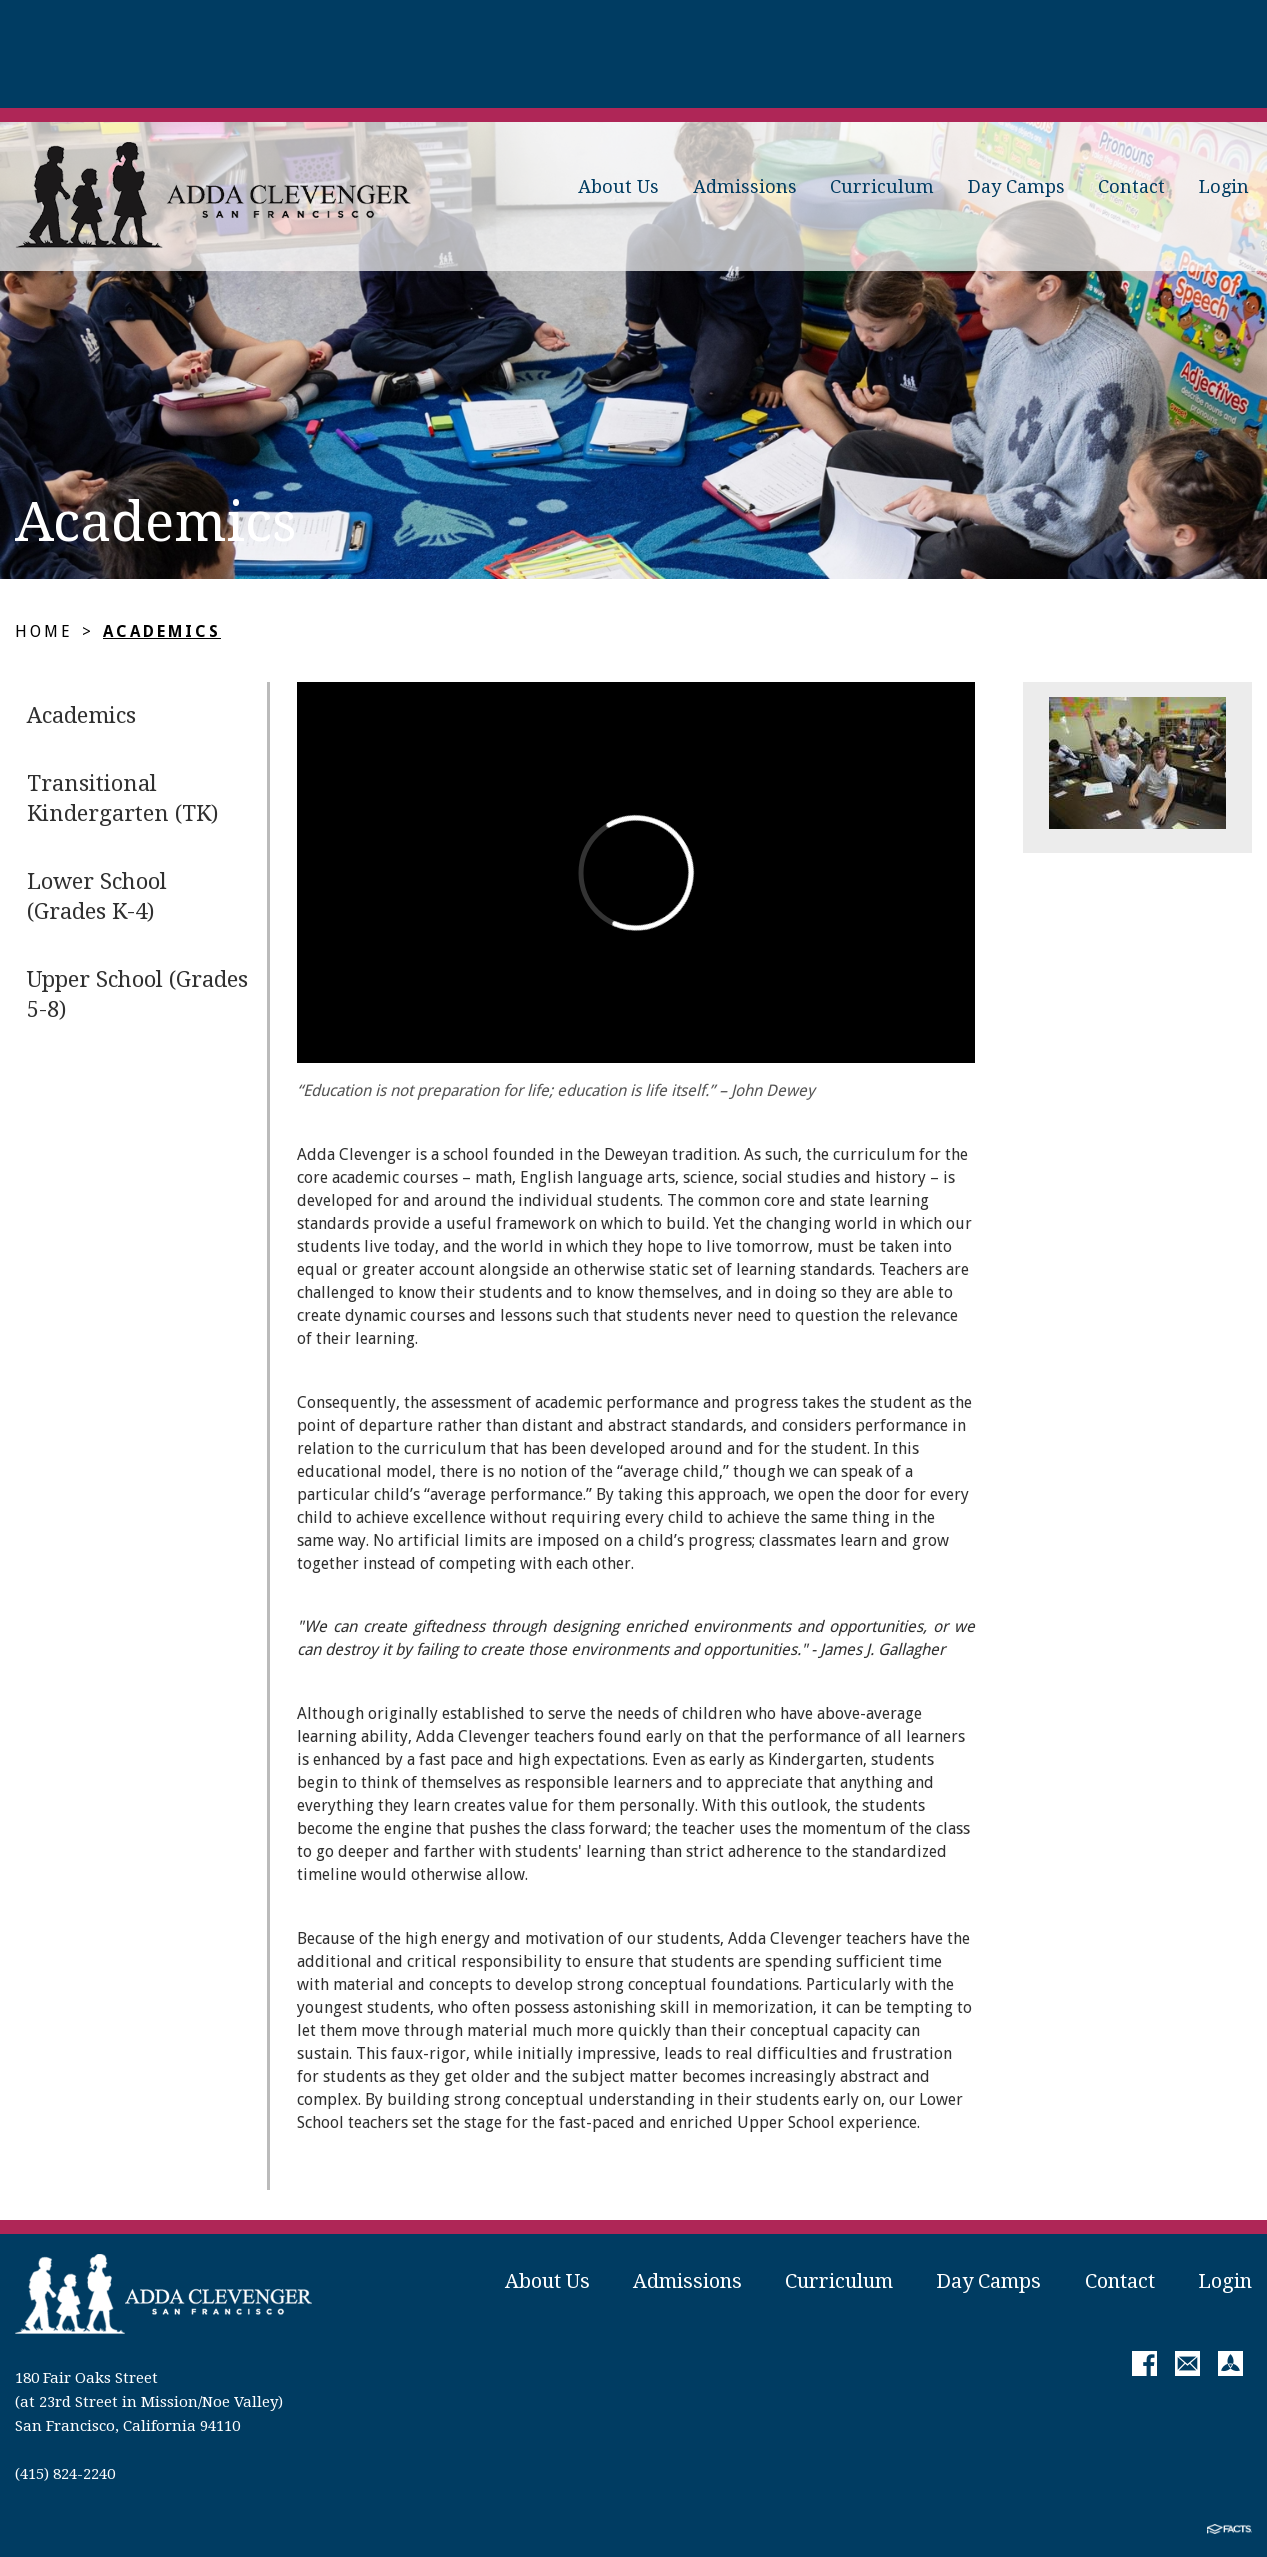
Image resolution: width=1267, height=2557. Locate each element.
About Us (618, 186)
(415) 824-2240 (65, 2474)
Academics (162, 631)
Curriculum (882, 186)
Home (44, 631)
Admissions (745, 186)
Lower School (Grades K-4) (97, 896)
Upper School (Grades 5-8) (137, 994)
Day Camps (1016, 186)
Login (1224, 186)
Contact (1131, 186)
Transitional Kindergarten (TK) (122, 798)
